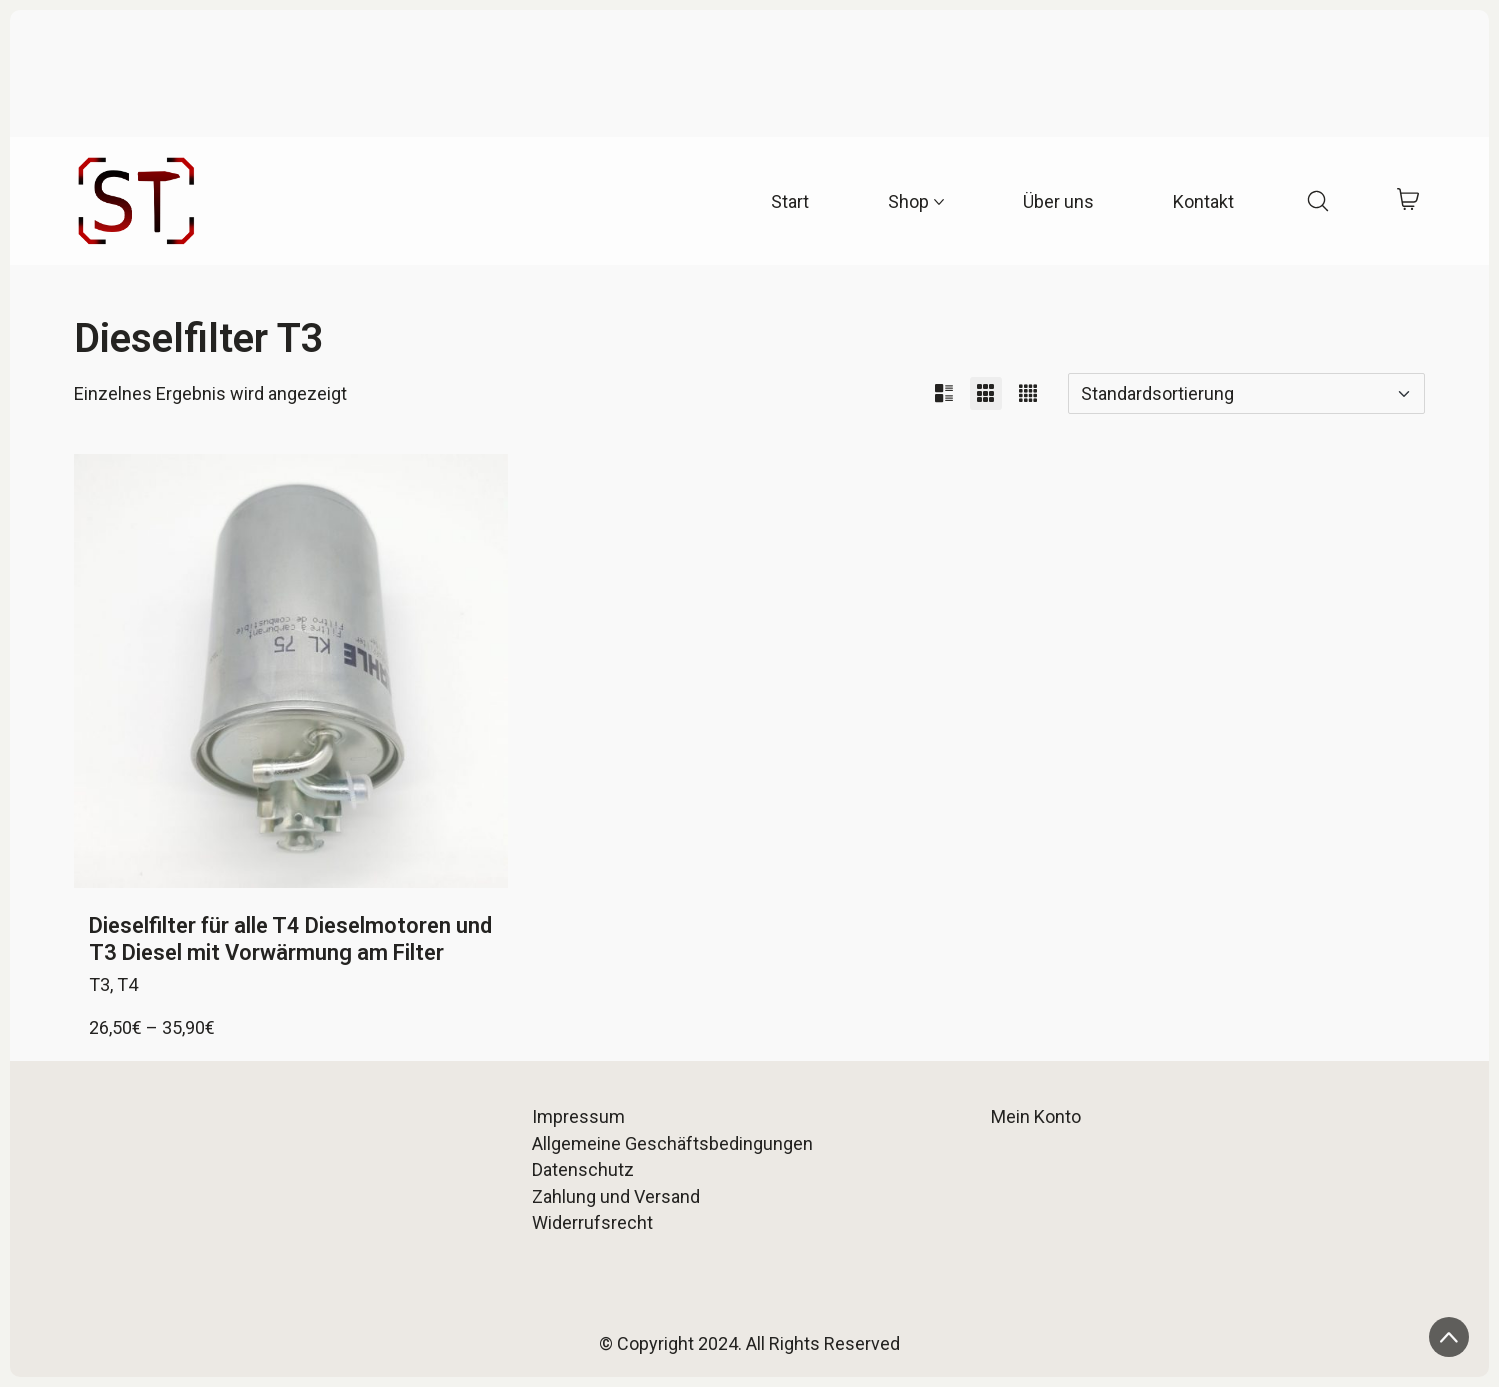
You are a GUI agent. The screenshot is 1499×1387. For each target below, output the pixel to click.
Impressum (578, 1116)
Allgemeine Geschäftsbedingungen (672, 1143)
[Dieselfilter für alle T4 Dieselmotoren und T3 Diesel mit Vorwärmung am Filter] (291, 671)
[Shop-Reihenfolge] (1246, 393)
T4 (127, 984)
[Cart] (1407, 201)
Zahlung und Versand (616, 1196)
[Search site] (1318, 201)
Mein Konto (1036, 1116)
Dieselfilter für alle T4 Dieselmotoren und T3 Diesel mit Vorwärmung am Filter (290, 938)
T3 (99, 984)
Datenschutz (583, 1169)
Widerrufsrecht (592, 1222)
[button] (944, 393)
